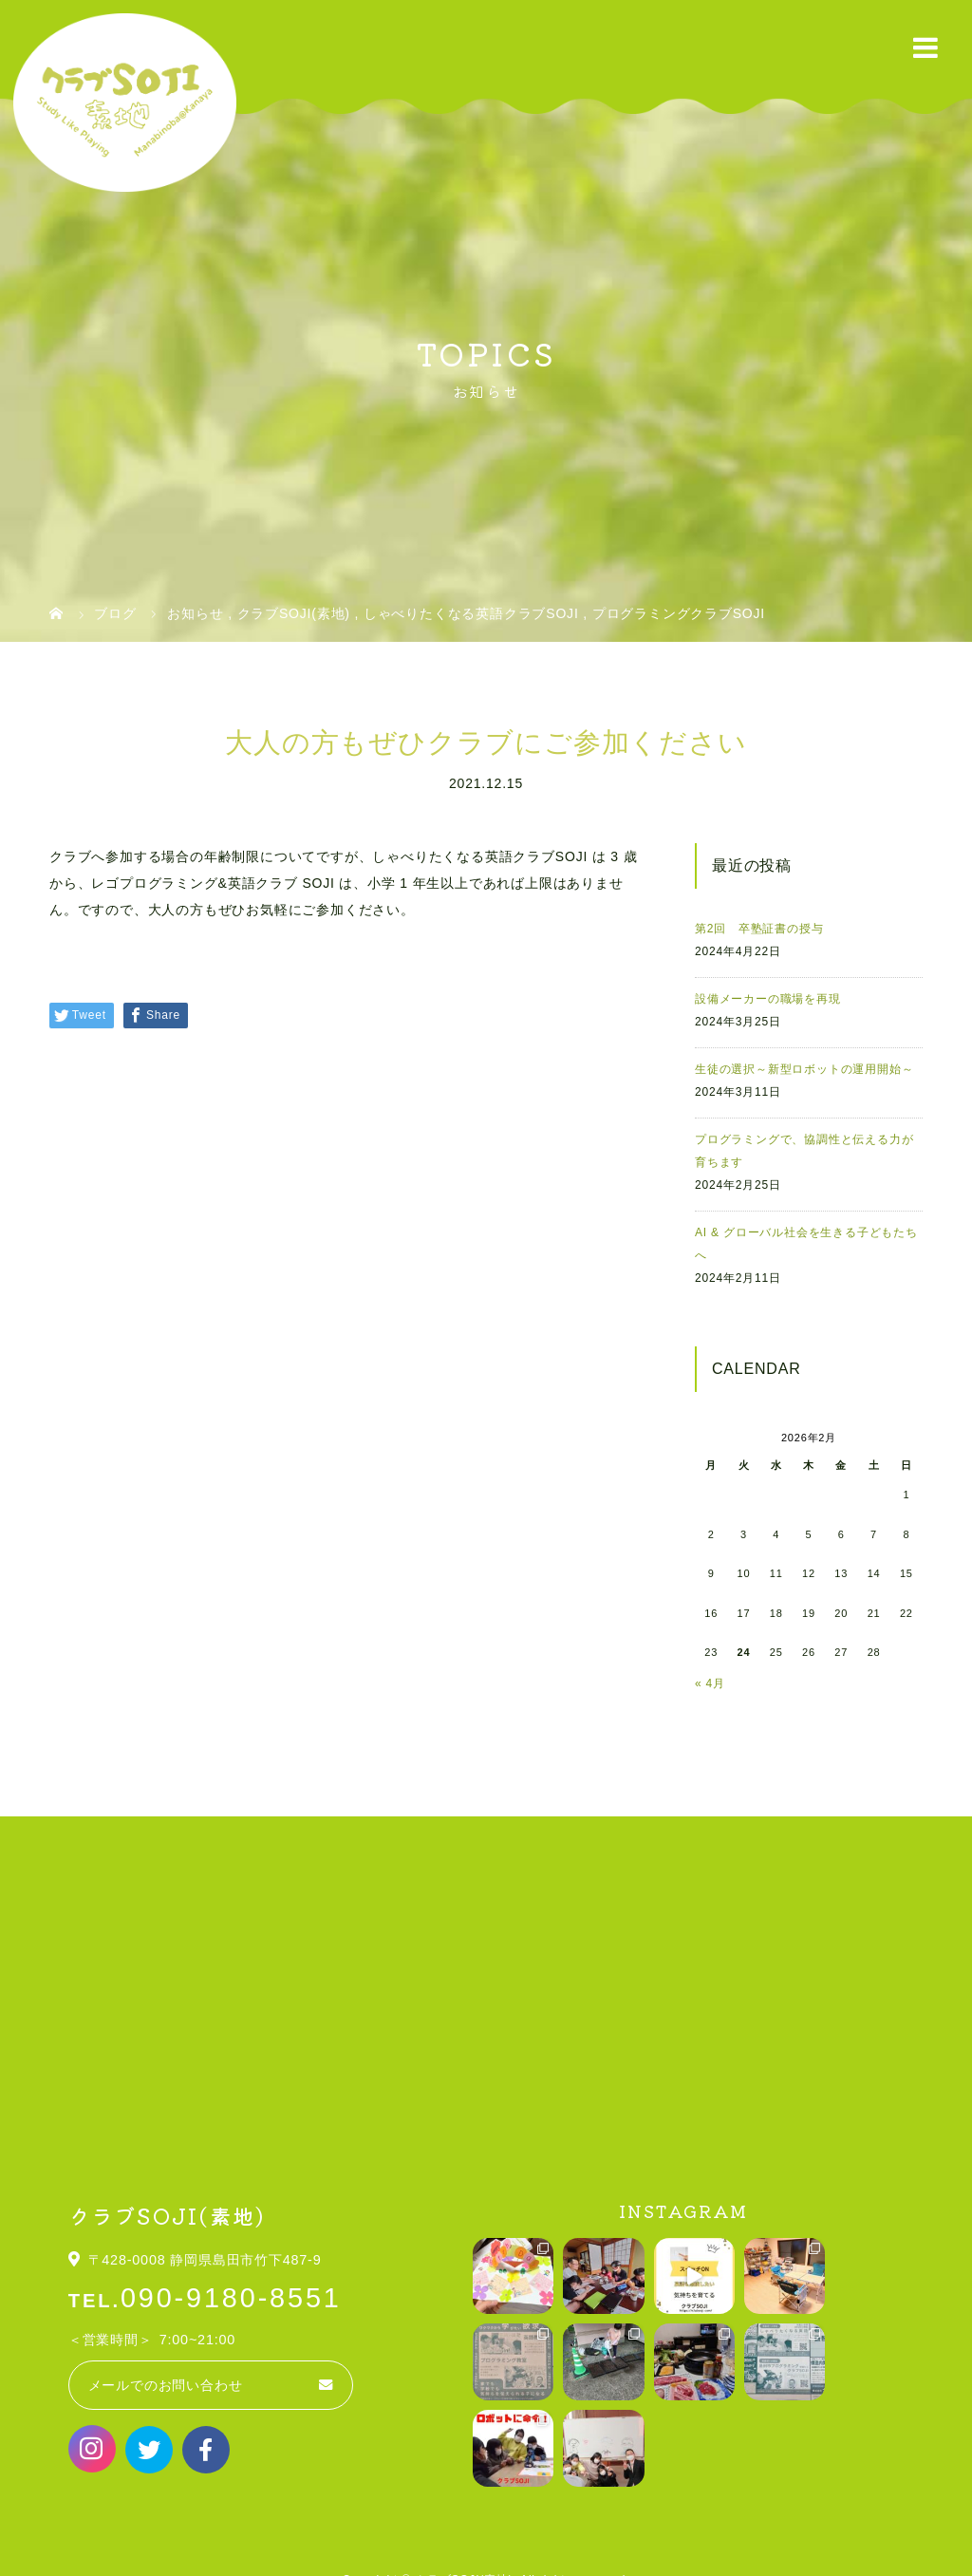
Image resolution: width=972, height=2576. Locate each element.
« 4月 (710, 1683)
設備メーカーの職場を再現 (768, 999)
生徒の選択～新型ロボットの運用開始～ (804, 1069)
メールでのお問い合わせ (165, 2385)
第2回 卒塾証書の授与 (759, 928)
